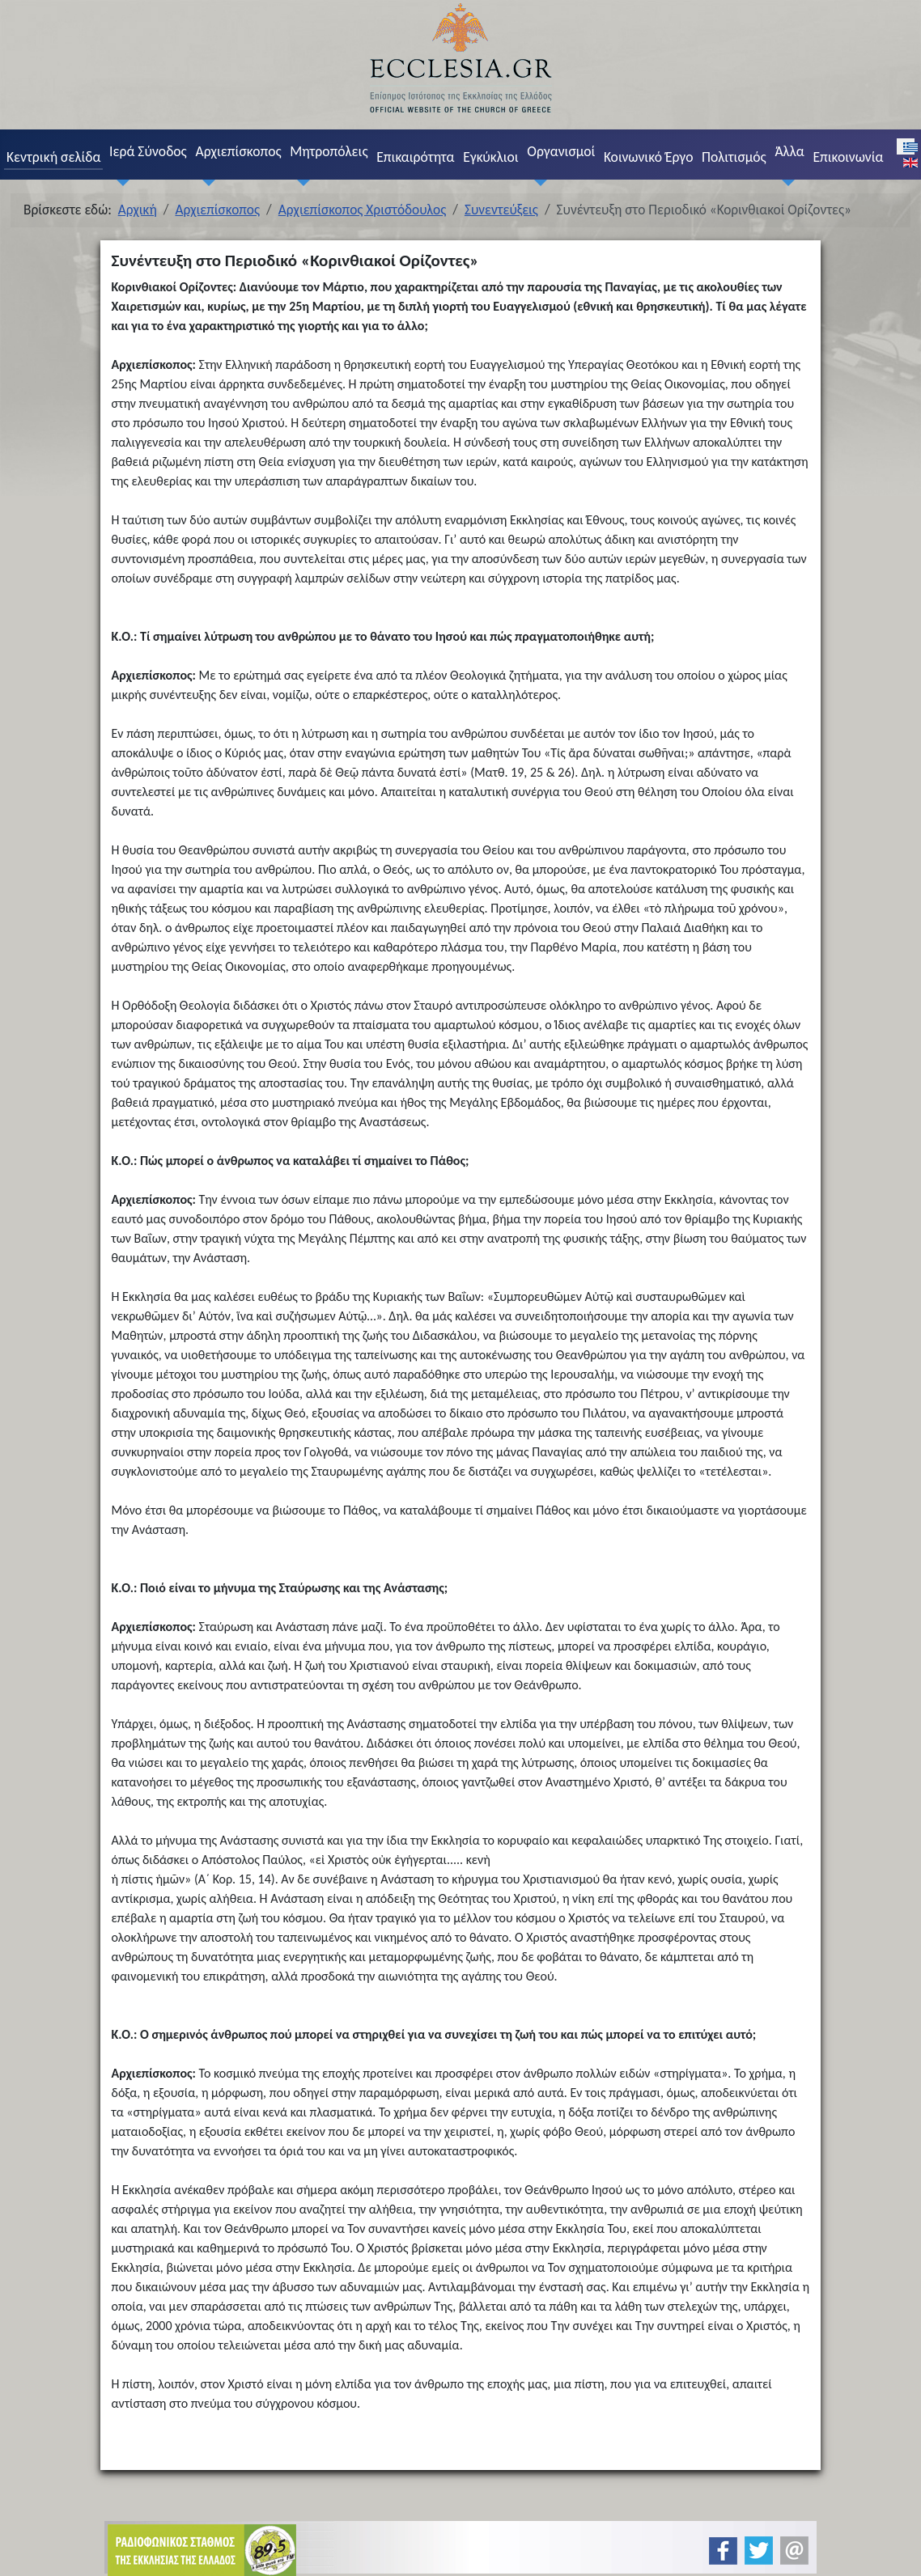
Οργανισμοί (561, 151)
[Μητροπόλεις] (300, 182)
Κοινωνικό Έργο (648, 157)
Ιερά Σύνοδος (148, 151)
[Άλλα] (785, 182)
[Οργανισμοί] (537, 182)
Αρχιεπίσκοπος (238, 151)
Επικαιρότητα (415, 157)
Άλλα (789, 151)
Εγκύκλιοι (491, 157)
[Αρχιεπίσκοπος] (205, 182)
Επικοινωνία (848, 157)
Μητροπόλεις (328, 151)
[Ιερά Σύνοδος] (119, 182)
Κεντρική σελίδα (53, 157)
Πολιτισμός (734, 157)
